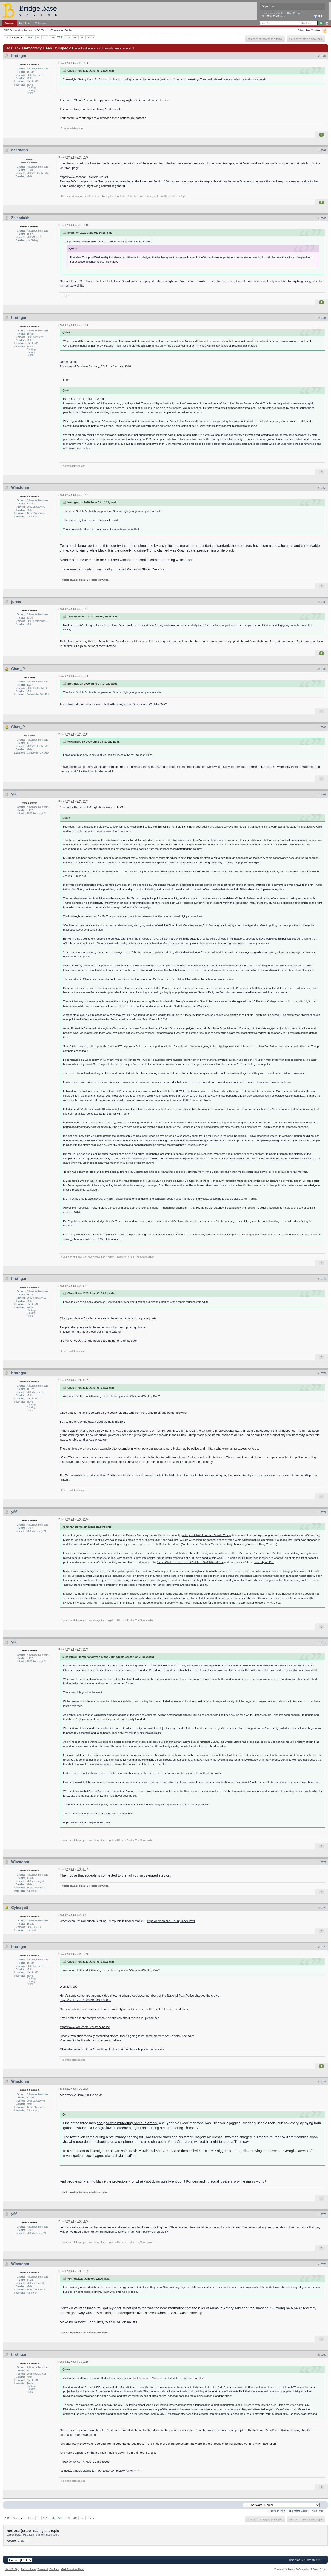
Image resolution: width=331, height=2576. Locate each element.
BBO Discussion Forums (18, 30)
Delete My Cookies (48, 2569)
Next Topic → (319, 2511)
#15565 (322, 488)
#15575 (322, 1908)
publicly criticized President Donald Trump (206, 1535)
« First (29, 37)
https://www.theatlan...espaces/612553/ (86, 1822)
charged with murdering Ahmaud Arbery (127, 2123)
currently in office (264, 1562)
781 (75, 37)
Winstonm (20, 488)
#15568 (322, 727)
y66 (14, 794)
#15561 (322, 56)
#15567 (322, 669)
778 (52, 37)
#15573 (322, 1642)
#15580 (322, 2354)
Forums (9, 23)
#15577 (322, 2081)
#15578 (322, 2214)
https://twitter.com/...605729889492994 (85, 2461)
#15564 (322, 318)
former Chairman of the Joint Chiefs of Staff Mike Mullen (190, 1562)
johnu (16, 602)
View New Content (309, 30)
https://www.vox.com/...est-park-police (85, 2027)
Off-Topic (42, 30)
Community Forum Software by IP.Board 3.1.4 (300, 2569)
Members (24, 23)
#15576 (322, 1947)
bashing (252, 1593)
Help (318, 16)
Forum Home (28, 2569)
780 (67, 37)
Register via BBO (275, 15)
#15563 (322, 218)
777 (45, 37)
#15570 (322, 1279)
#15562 (322, 150)
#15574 (322, 1862)
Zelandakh (20, 218)
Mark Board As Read (72, 2569)
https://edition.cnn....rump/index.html (171, 1921)
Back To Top (12, 2569)
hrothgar (18, 56)
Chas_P (18, 669)
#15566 (322, 602)
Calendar (40, 23)
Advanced (327, 23)
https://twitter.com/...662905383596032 (85, 2000)
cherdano (19, 150)
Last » (90, 37)
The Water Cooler (61, 30)
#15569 (322, 794)
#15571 (322, 1373)
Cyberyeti (19, 1908)
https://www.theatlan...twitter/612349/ (84, 177)
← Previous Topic (276, 2511)
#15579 (322, 2264)
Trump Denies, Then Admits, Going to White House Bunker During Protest (107, 241)
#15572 (322, 1512)
